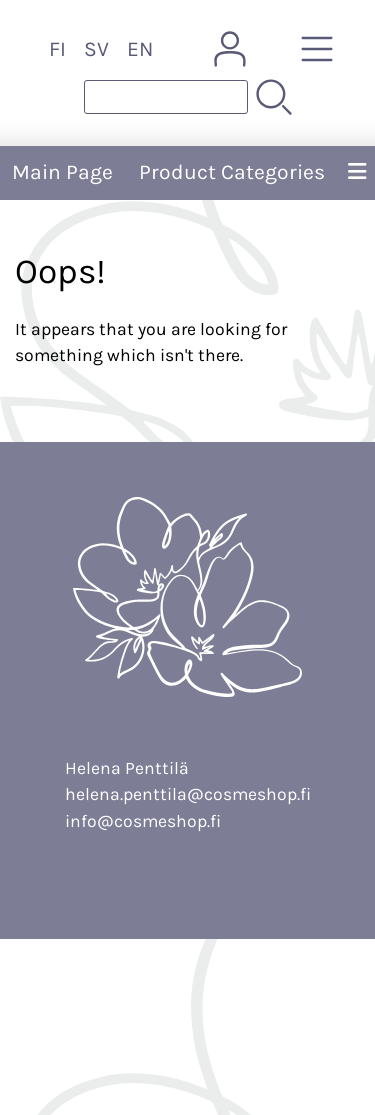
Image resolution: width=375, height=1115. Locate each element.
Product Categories (232, 172)
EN (140, 49)
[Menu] (357, 173)
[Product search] (166, 97)
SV (96, 49)
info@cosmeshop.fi (143, 821)
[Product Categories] (317, 49)
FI (57, 49)
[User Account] (230, 49)
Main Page (62, 172)
